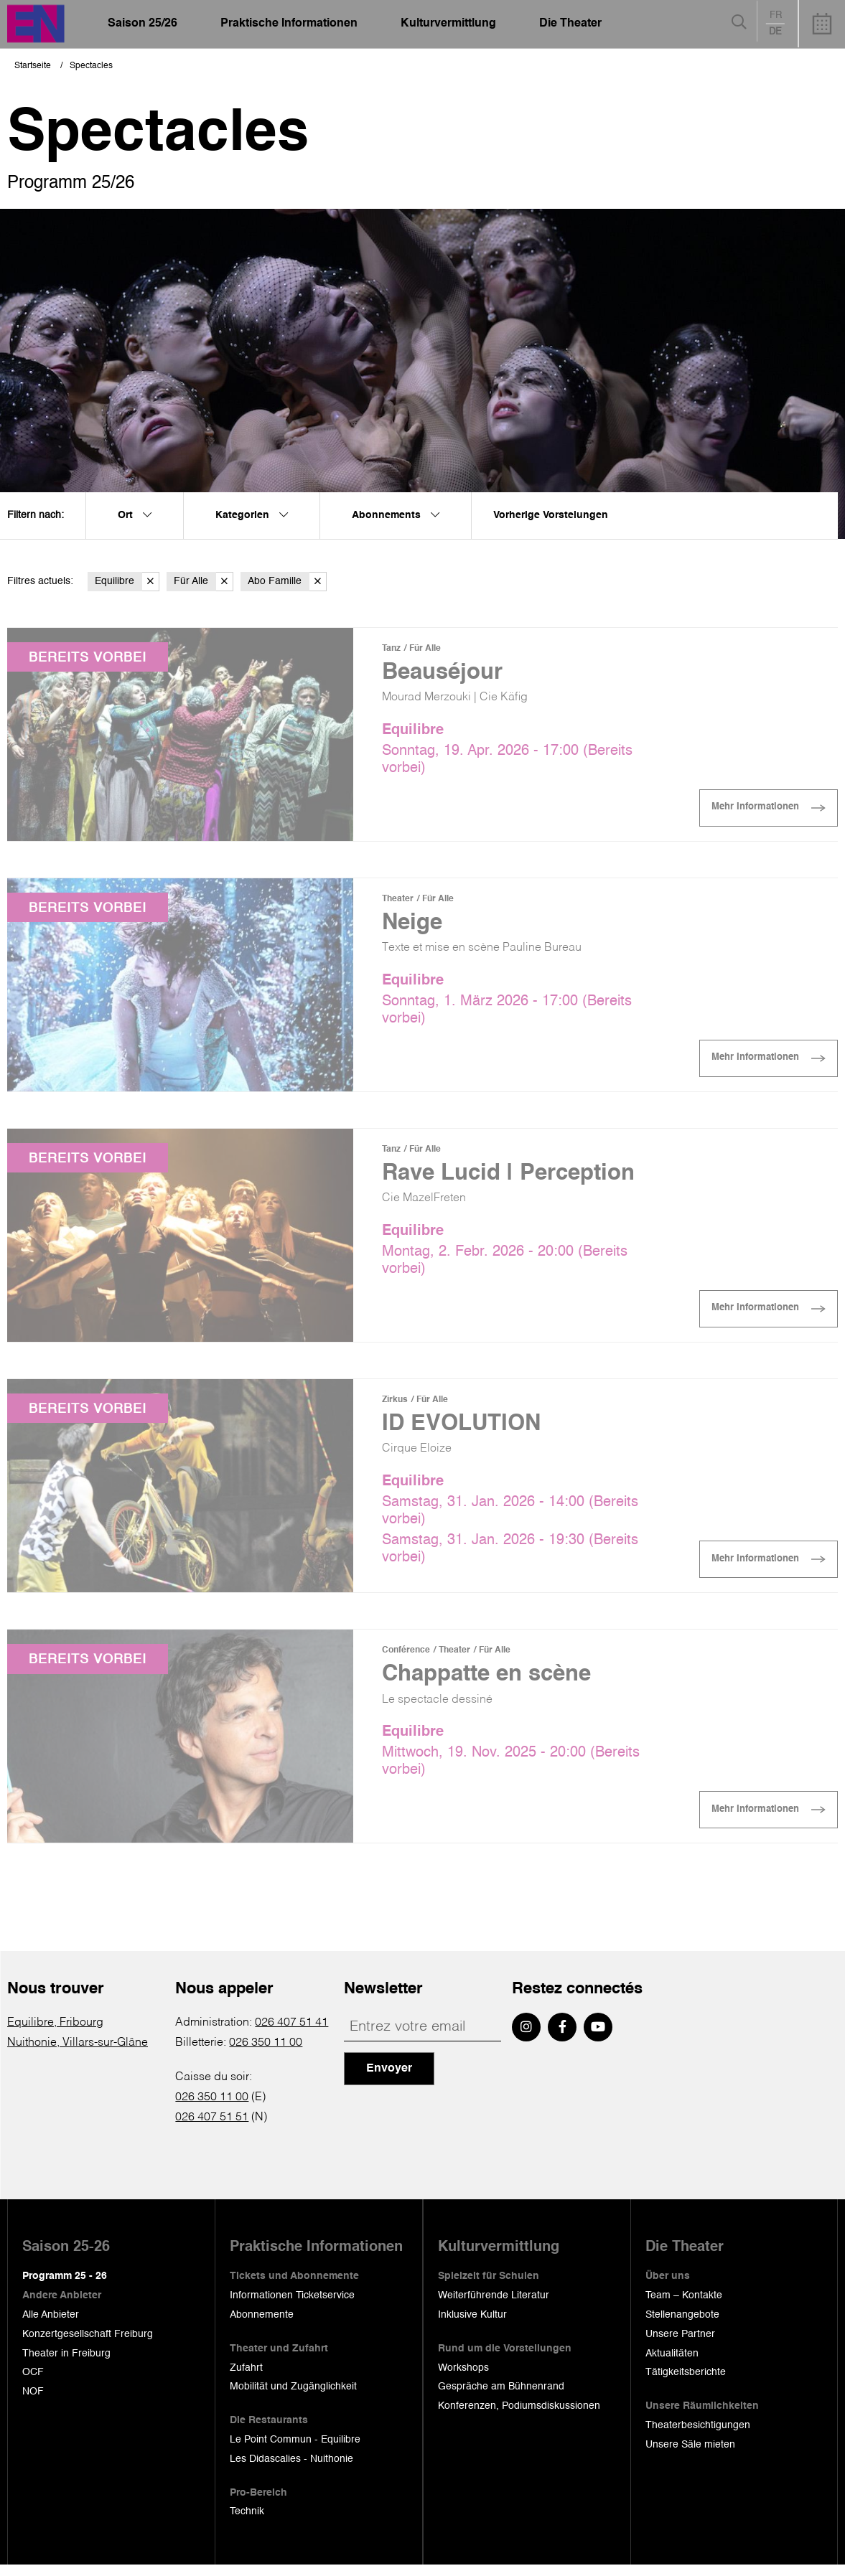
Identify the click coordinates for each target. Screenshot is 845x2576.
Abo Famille (287, 581)
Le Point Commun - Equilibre (295, 2450)
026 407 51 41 (291, 2033)
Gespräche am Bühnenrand (501, 2397)
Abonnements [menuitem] (395, 515)
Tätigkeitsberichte (685, 2383)
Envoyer (389, 2079)
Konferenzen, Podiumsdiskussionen (519, 2417)
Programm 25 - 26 (64, 2287)
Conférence (406, 1659)
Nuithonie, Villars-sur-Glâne (77, 2053)
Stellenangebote (682, 2326)
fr (776, 15)
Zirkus (395, 1406)
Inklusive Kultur (472, 2326)
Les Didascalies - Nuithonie (291, 2470)
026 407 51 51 (211, 2128)
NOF (33, 2402)
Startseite (32, 66)
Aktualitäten (672, 2364)
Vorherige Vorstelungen (550, 515)
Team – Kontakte (683, 2306)
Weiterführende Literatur (493, 2306)
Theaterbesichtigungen (697, 2436)
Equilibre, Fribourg (55, 2033)
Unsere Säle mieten (690, 2455)
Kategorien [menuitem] (251, 515)
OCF (33, 2383)
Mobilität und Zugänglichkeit (293, 2397)
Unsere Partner (680, 2345)
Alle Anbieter (50, 2326)
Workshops (463, 2378)
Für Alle (203, 581)
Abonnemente (262, 2326)
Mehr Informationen (747, 810)
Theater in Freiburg (66, 2364)
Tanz (391, 648)
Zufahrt (246, 2378)
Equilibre (127, 581)
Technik (247, 2522)
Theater (398, 901)
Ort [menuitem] (134, 515)
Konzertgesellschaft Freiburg (87, 2345)
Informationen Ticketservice (292, 2306)
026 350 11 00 (265, 2053)
